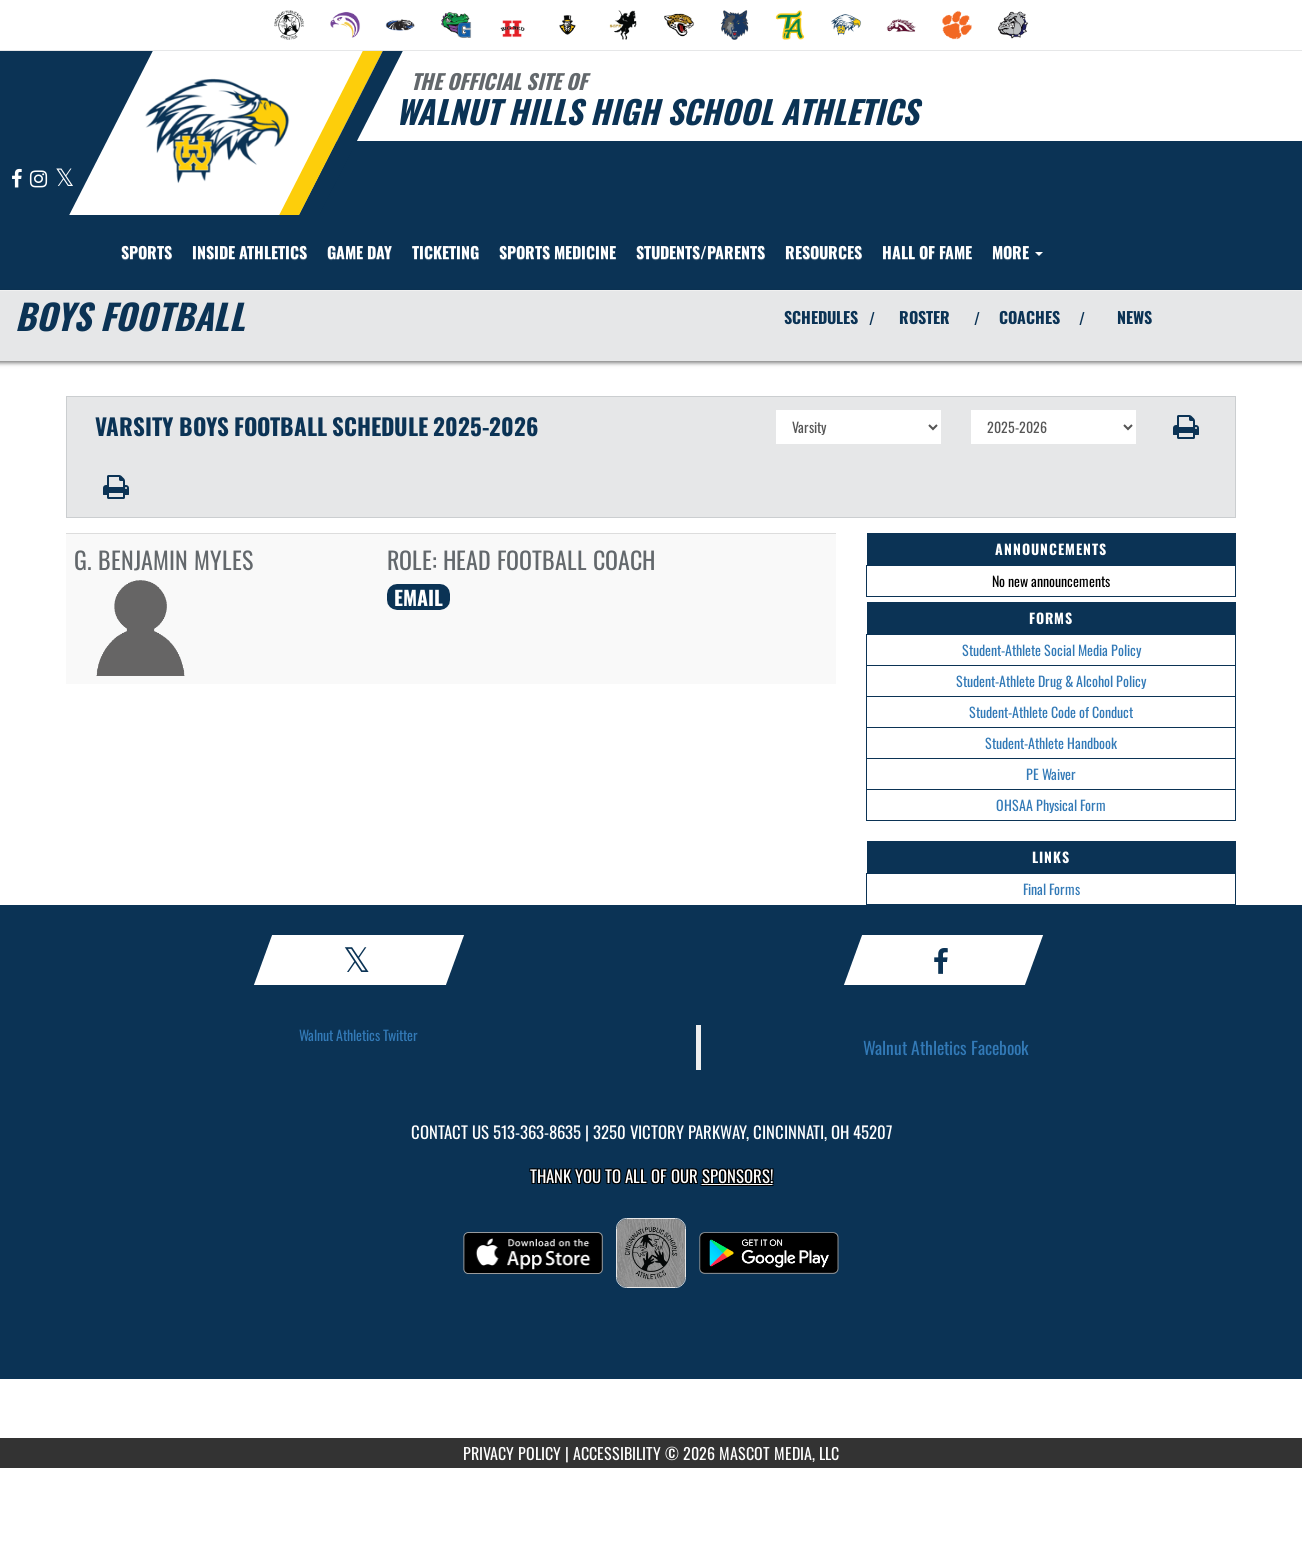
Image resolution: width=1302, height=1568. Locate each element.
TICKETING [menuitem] (445, 252)
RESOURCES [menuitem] (823, 252)
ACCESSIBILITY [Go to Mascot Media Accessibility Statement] (617, 1453)
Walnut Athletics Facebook (946, 1047)
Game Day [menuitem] (359, 252)
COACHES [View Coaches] (1029, 317)
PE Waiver (1051, 773)
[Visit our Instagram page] (40, 179)
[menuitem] (289, 25)
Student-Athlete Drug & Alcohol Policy (1051, 680)
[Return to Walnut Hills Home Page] (216, 131)
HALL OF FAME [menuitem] (927, 252)
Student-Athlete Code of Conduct (1051, 711)
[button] (1186, 427)
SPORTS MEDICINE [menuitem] (557, 252)
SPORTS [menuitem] (146, 252)
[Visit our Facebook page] (18, 179)
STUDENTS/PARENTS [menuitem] (700, 252)
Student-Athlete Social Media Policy (1051, 649)
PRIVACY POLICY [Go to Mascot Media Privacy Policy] (512, 1453)
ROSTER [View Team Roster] (924, 317)
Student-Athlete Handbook (1051, 742)
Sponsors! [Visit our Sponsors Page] (737, 1175)
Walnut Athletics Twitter (358, 1034)
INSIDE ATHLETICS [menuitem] (249, 252)
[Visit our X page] (64, 179)
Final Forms (1051, 888)
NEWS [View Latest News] (1134, 317)
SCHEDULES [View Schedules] (821, 317)
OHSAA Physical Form (1051, 804)
